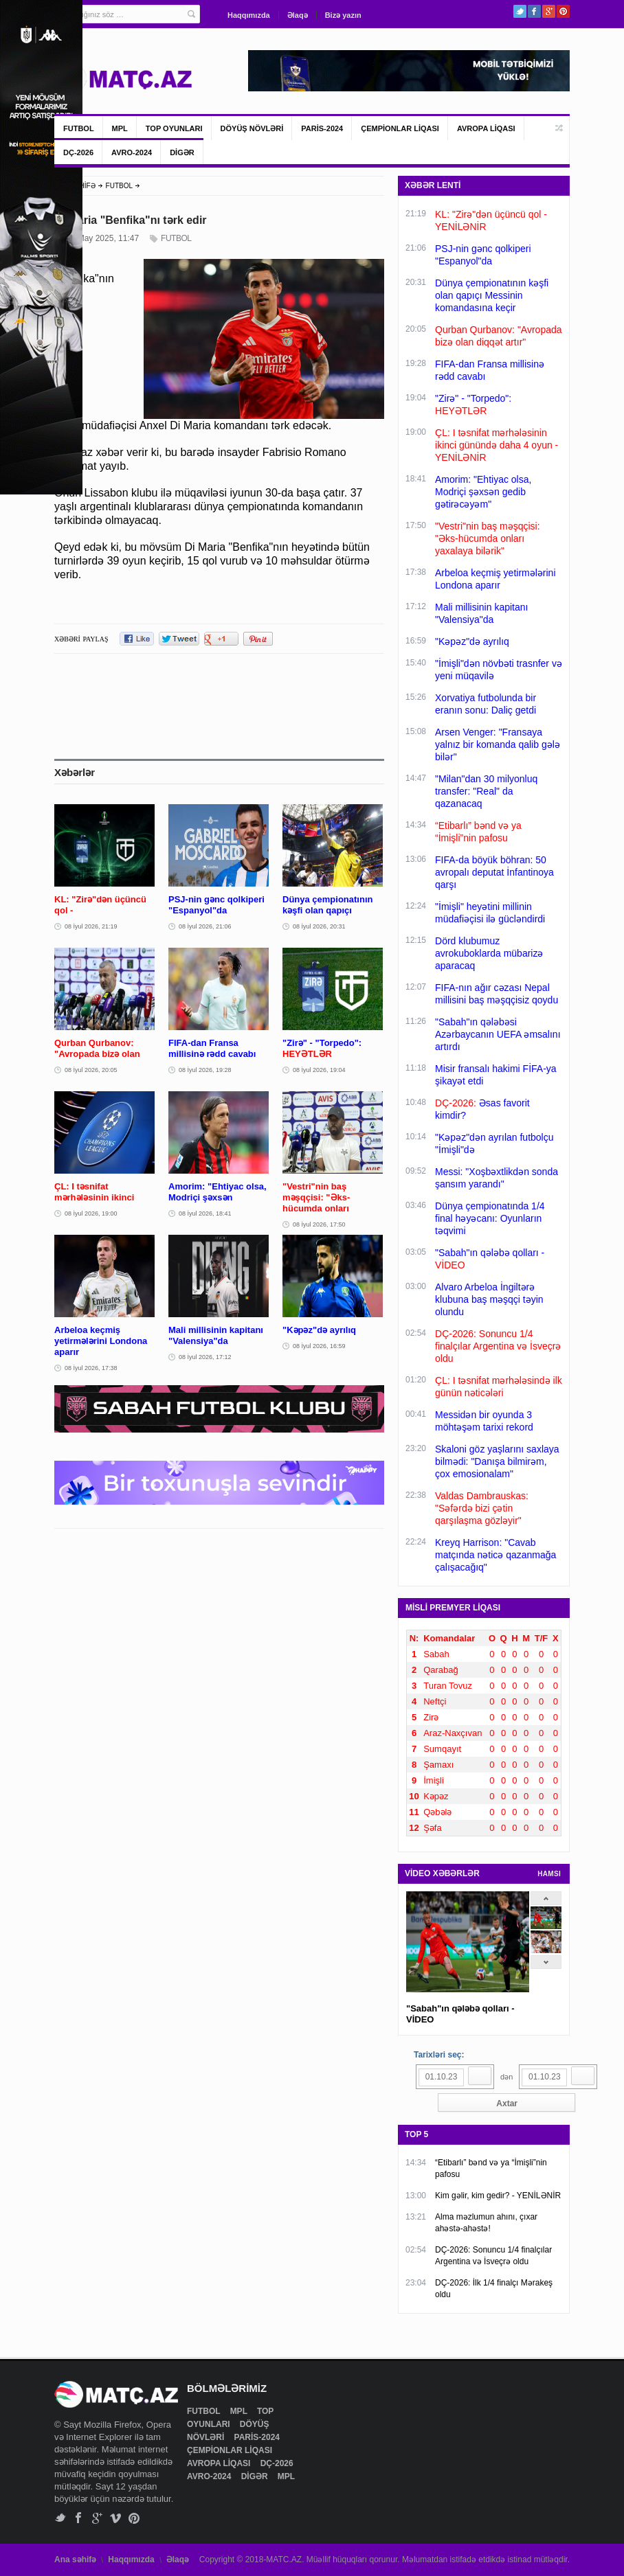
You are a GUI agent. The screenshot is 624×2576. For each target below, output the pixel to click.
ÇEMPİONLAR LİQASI (400, 128)
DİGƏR (182, 152)
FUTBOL (78, 128)
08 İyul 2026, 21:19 (91, 926)
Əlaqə (297, 15)
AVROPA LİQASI (486, 128)
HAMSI (549, 1874)
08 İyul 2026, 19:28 (205, 1070)
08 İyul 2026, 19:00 (91, 1213)
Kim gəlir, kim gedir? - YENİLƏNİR (498, 2195)
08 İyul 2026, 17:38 (91, 1368)
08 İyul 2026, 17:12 (205, 1357)
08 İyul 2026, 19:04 (319, 1070)
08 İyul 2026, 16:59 (319, 1346)
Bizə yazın (343, 15)
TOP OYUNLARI (174, 128)
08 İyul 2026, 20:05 (91, 1070)
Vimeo (116, 2518)
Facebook (534, 11)
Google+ (548, 11)
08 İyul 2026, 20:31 (319, 926)
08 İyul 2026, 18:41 (205, 1213)
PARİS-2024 (322, 128)
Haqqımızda (248, 15)
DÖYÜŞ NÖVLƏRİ (252, 128)
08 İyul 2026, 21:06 (205, 926)
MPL (120, 128)
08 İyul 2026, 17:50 (319, 1224)
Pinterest (563, 11)
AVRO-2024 (131, 152)
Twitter (519, 11)
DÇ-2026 (78, 152)
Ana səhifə (75, 2559)
